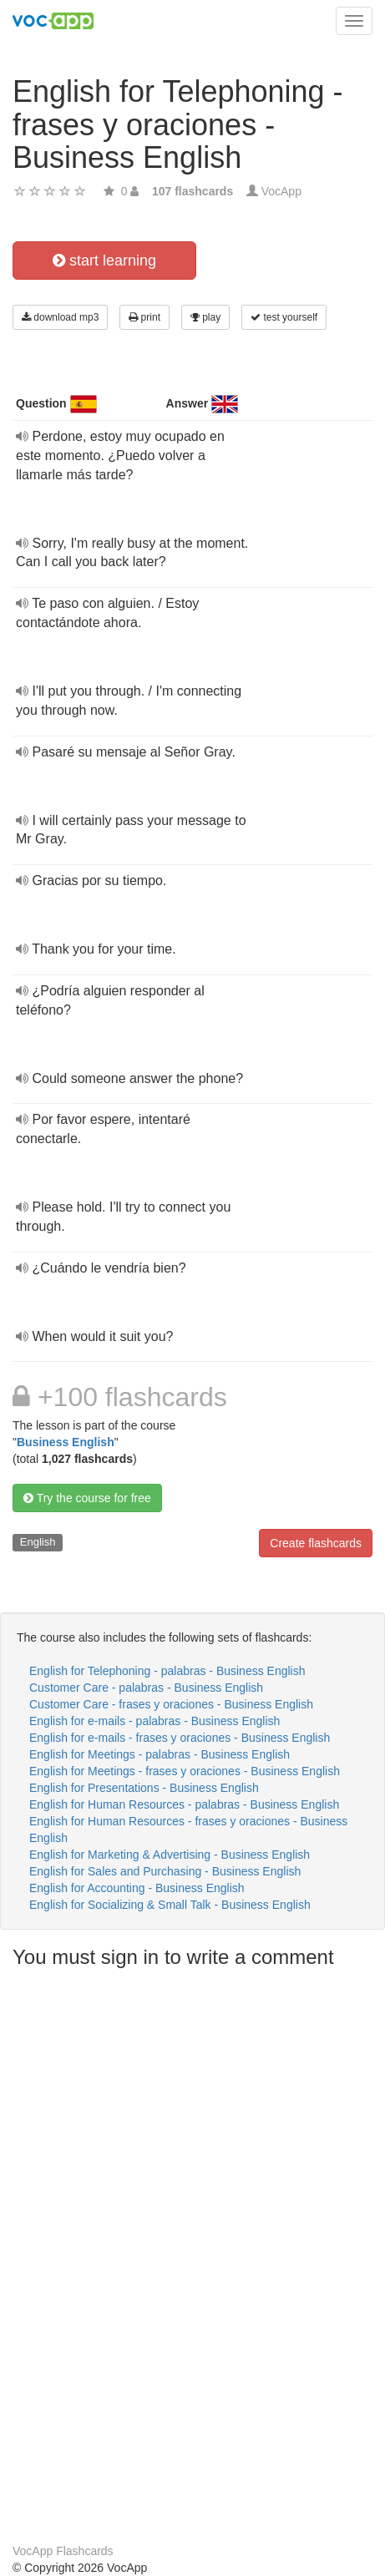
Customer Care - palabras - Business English (146, 1687)
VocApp (281, 191)
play (205, 317)
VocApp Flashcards (63, 2551)
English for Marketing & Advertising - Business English (169, 1854)
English (38, 1542)
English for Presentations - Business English (144, 1787)
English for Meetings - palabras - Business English (159, 1754)
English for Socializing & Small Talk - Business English (170, 1904)
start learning (104, 260)
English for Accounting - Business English (137, 1888)
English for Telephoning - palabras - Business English (167, 1671)
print (144, 317)
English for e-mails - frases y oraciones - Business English (179, 1737)
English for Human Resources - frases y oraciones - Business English (188, 1829)
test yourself (284, 317)
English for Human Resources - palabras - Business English (184, 1804)
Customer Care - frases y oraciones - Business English (171, 1704)
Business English (65, 1442)
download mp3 (60, 317)
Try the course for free (87, 1498)
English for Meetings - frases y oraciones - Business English (184, 1771)
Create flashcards (316, 1543)
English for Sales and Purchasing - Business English (165, 1871)
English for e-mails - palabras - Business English (154, 1721)
